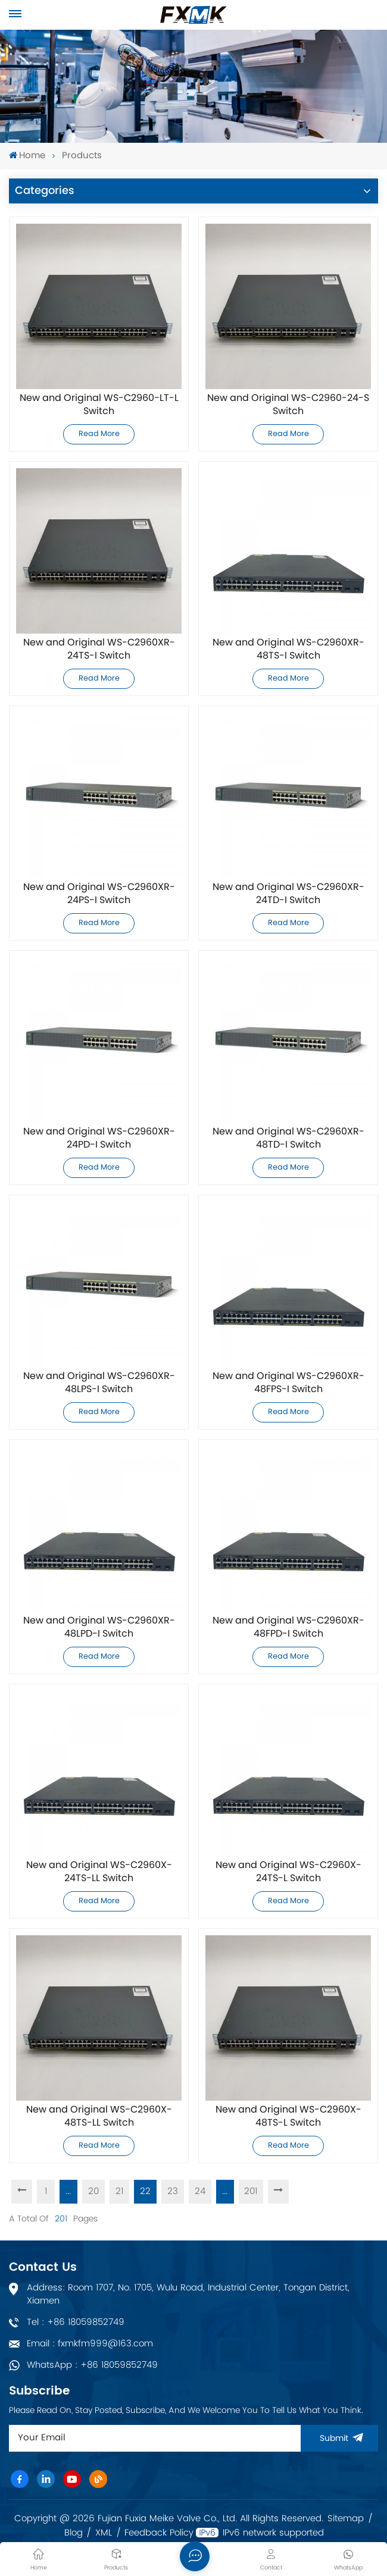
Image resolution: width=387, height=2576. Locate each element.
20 (93, 2191)
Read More (99, 434)
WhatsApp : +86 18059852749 (92, 2365)
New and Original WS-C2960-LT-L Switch (99, 405)
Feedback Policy (159, 2533)
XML (103, 2533)
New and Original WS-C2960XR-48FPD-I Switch (288, 1628)
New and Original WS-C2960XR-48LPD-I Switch (99, 1628)
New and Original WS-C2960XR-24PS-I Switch (99, 894)
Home (27, 156)
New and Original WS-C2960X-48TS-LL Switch (99, 2117)
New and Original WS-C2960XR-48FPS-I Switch (288, 1383)
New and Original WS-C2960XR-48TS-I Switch (288, 650)
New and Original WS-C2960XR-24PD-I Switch (99, 1139)
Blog (73, 2533)
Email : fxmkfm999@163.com (90, 2343)
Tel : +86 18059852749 (75, 2322)
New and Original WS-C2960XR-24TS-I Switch (99, 650)
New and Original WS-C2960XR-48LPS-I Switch (99, 1383)
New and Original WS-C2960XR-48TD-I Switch (288, 1139)
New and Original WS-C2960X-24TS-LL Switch (99, 1872)
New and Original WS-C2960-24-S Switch (288, 405)
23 (172, 2191)
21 (119, 2191)
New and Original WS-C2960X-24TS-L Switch (288, 1872)
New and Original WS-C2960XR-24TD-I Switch (288, 894)
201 (251, 2191)
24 (200, 2191)
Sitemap (345, 2519)
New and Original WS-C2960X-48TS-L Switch (288, 2117)
